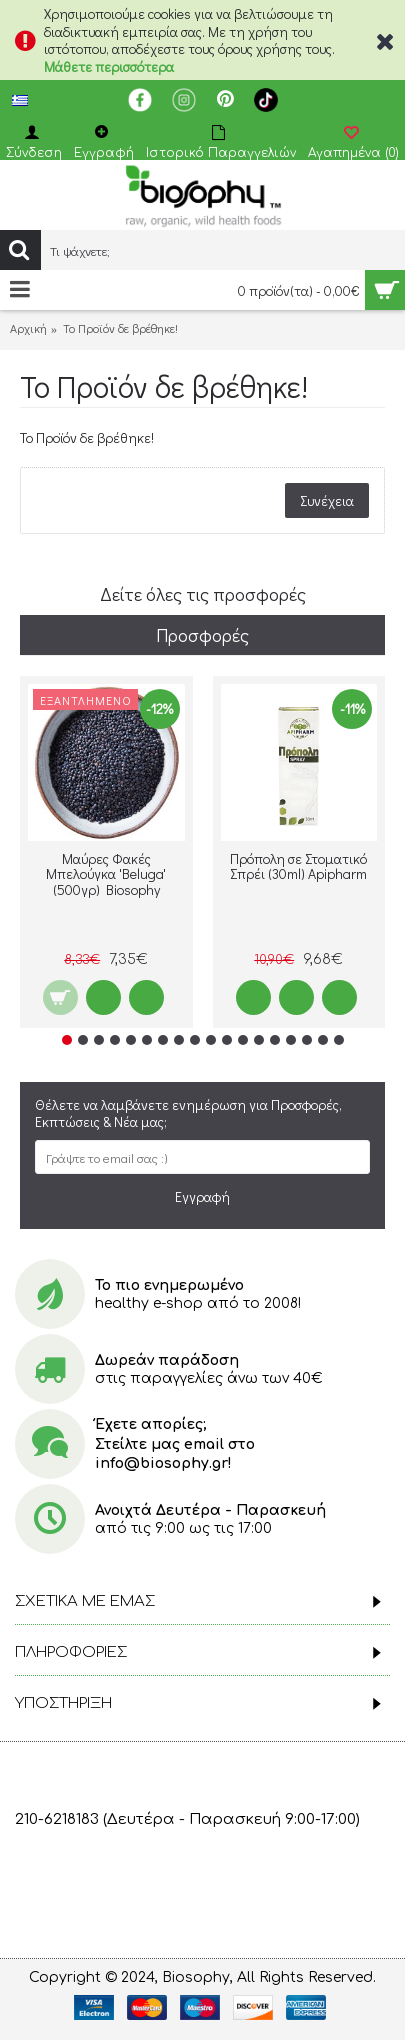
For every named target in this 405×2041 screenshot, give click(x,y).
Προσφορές (202, 635)
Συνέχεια (327, 500)
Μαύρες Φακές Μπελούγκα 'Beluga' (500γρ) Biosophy (106, 874)
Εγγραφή (202, 1196)
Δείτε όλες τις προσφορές (203, 594)
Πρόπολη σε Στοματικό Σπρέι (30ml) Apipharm (298, 866)
